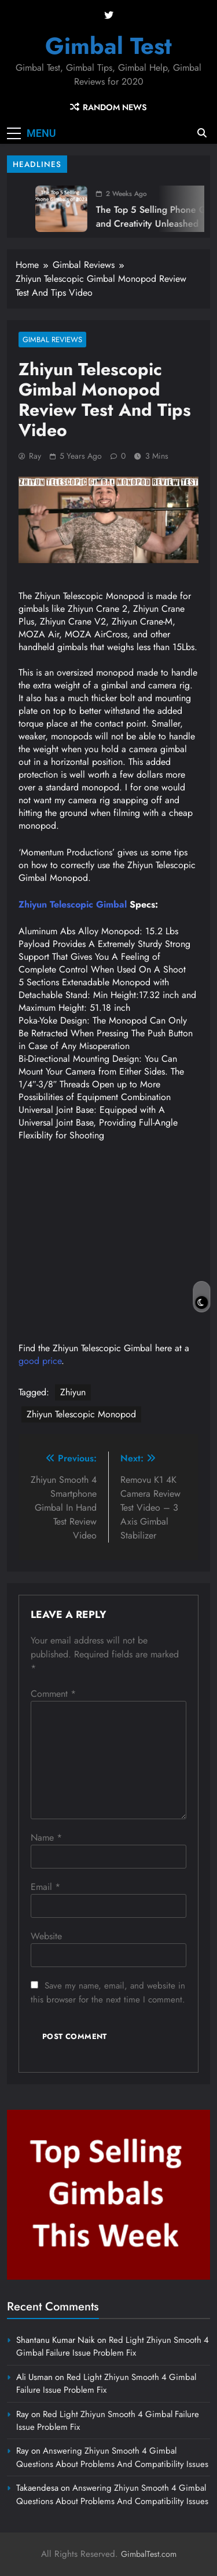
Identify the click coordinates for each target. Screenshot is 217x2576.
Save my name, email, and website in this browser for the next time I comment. (108, 1992)
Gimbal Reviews (52, 339)
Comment (53, 1693)
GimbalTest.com (148, 2554)
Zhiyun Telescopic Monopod (81, 1414)
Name (46, 1837)
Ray (35, 456)
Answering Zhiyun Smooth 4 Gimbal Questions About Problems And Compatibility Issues (112, 2457)
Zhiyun (73, 1392)
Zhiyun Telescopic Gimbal (73, 904)
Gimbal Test (108, 46)
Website (46, 1936)
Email (45, 1886)
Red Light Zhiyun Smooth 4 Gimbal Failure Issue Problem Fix (112, 2346)
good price (40, 1360)
